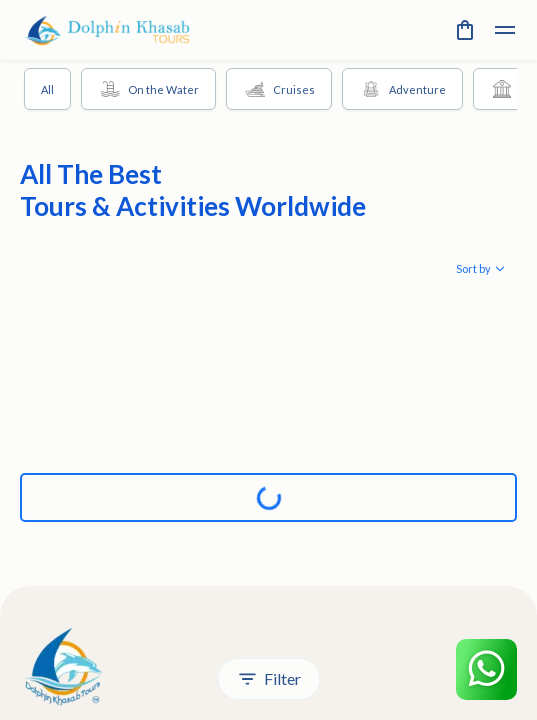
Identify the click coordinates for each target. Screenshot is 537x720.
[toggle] (505, 30)
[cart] (465, 30)
